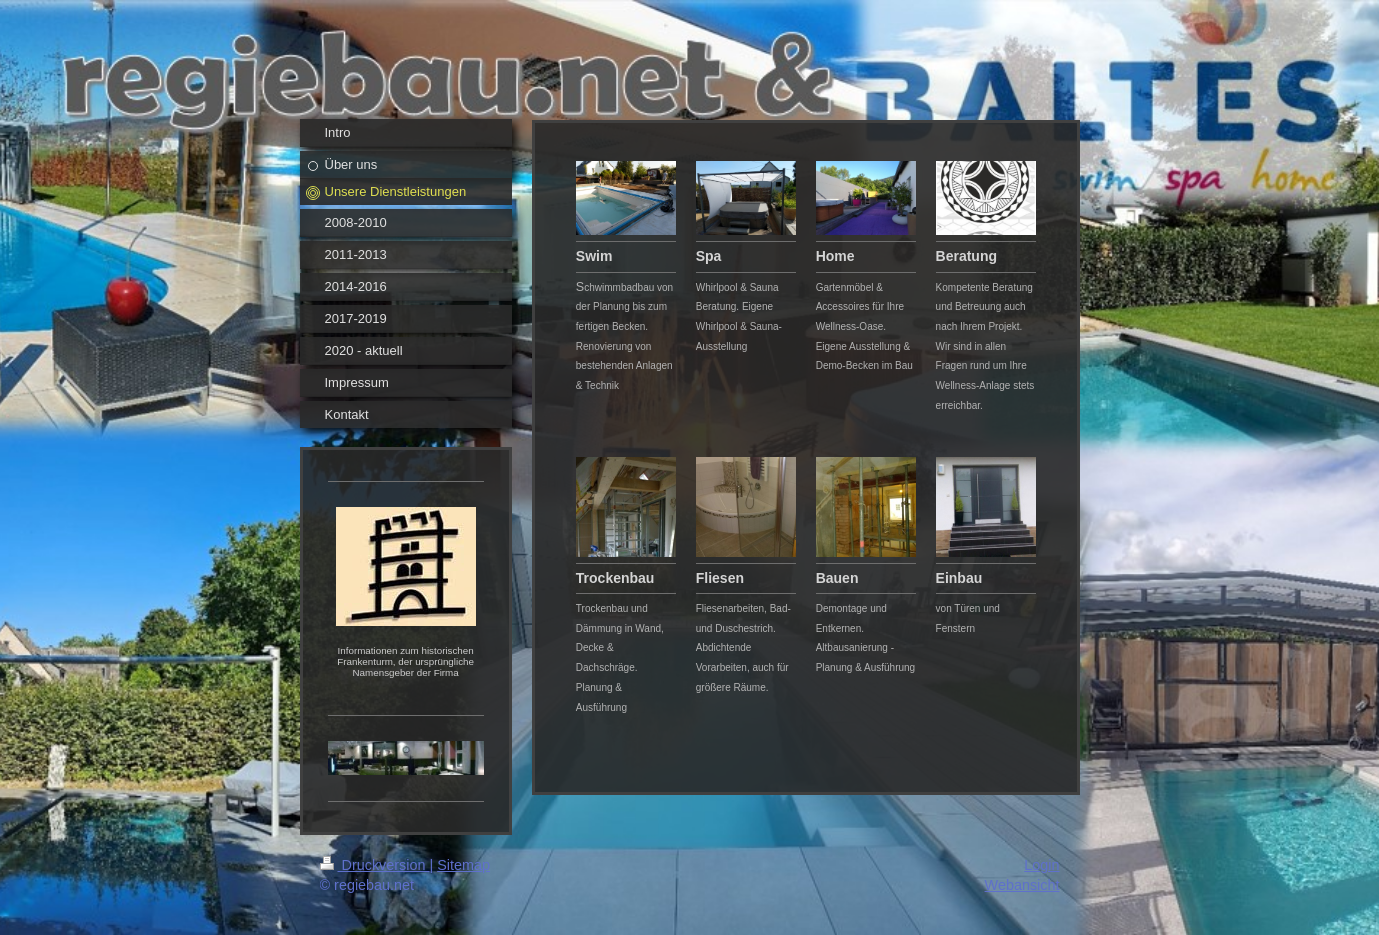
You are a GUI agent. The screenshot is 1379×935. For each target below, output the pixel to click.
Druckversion (375, 865)
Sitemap (463, 865)
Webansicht (1022, 885)
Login (1041, 865)
